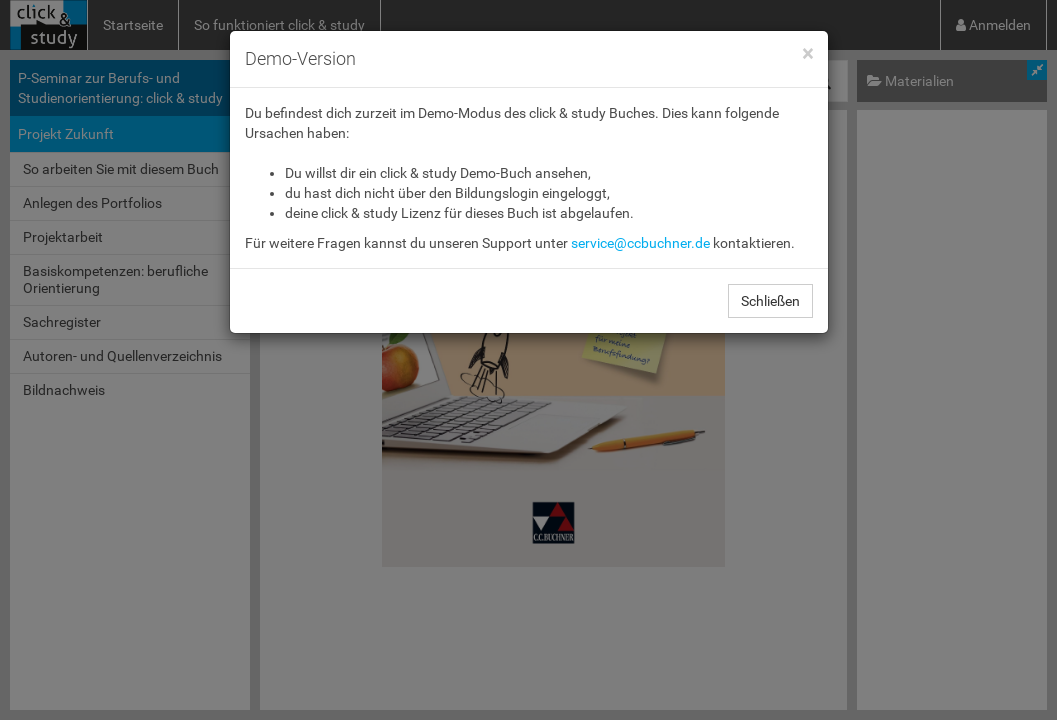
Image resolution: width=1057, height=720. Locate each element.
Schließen (770, 301)
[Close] (807, 54)
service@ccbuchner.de (640, 243)
